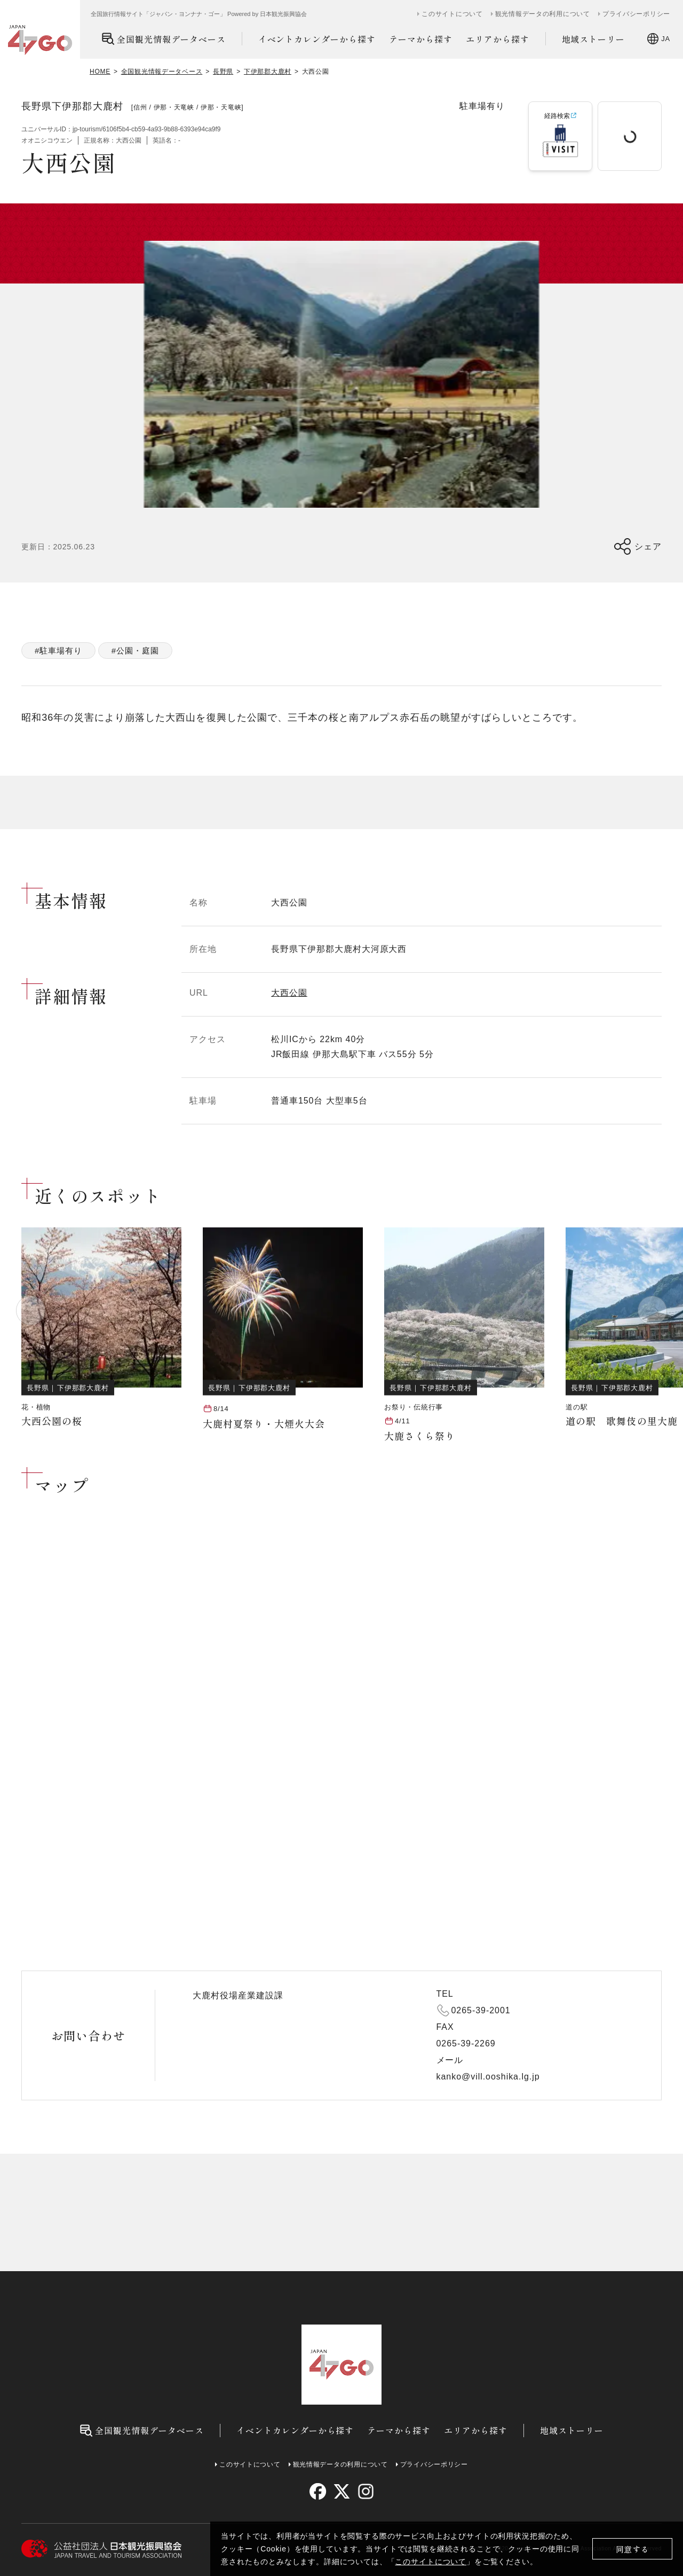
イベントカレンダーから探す (317, 39)
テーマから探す (420, 39)
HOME (100, 71)
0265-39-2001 (481, 2010)
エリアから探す (497, 39)
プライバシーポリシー (636, 14)
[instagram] (365, 2491)
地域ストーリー (593, 39)
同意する (632, 2549)
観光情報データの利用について (542, 14)
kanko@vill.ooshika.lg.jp (488, 2076)
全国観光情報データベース (163, 38)
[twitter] (341, 2491)
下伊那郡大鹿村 (267, 71)
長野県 (223, 71)
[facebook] (317, 2491)
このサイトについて (430, 2561)
